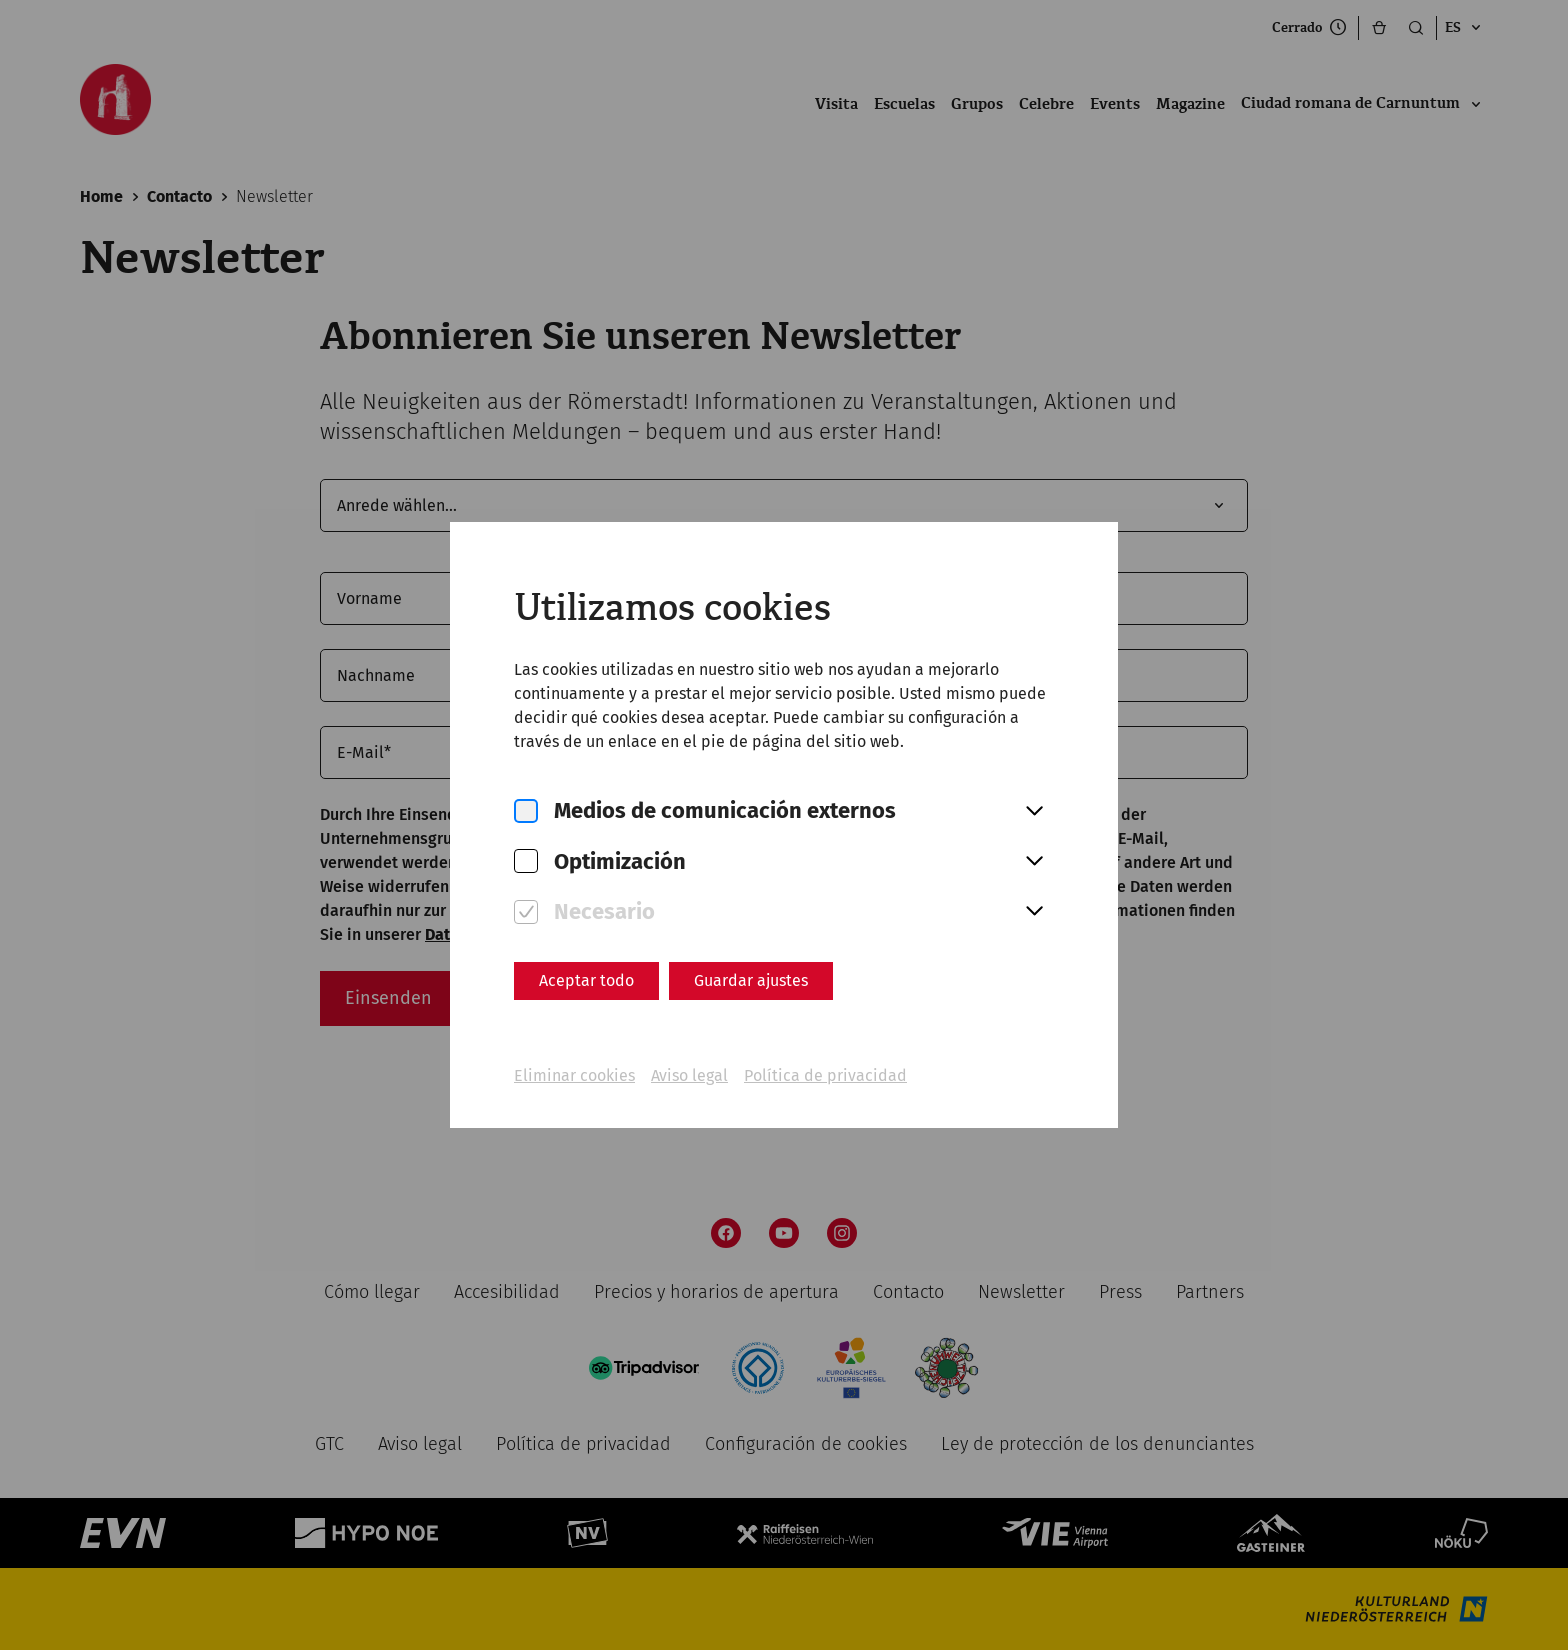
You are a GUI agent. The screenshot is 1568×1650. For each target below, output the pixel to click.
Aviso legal (689, 1075)
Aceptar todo (586, 980)
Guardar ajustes (751, 980)
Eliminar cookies (574, 1075)
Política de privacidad (825, 1075)
